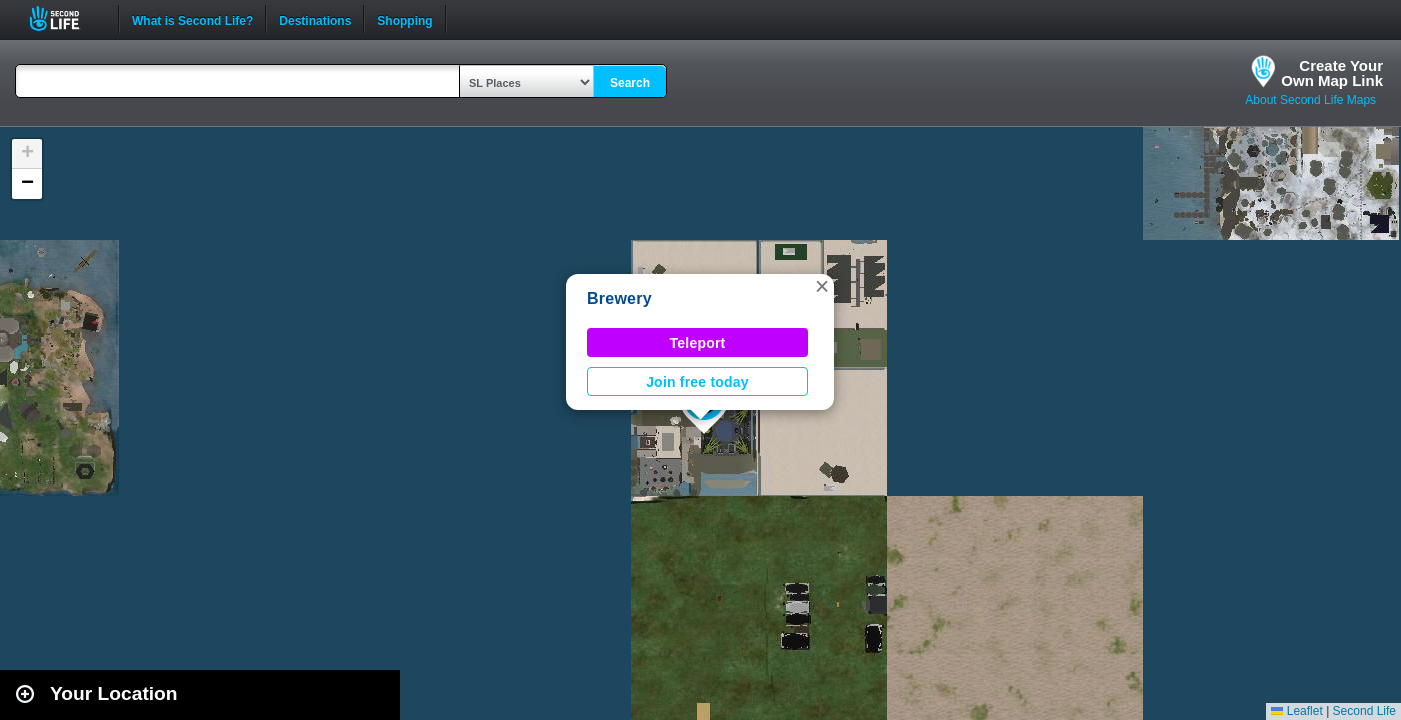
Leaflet (1296, 711)
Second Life (65, 18)
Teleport (698, 343)
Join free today (697, 382)
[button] (822, 286)
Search (630, 83)
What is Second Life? (192, 19)
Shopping (404, 19)
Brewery (619, 298)
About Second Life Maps (1310, 100)
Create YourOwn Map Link (1332, 73)
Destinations (315, 19)
